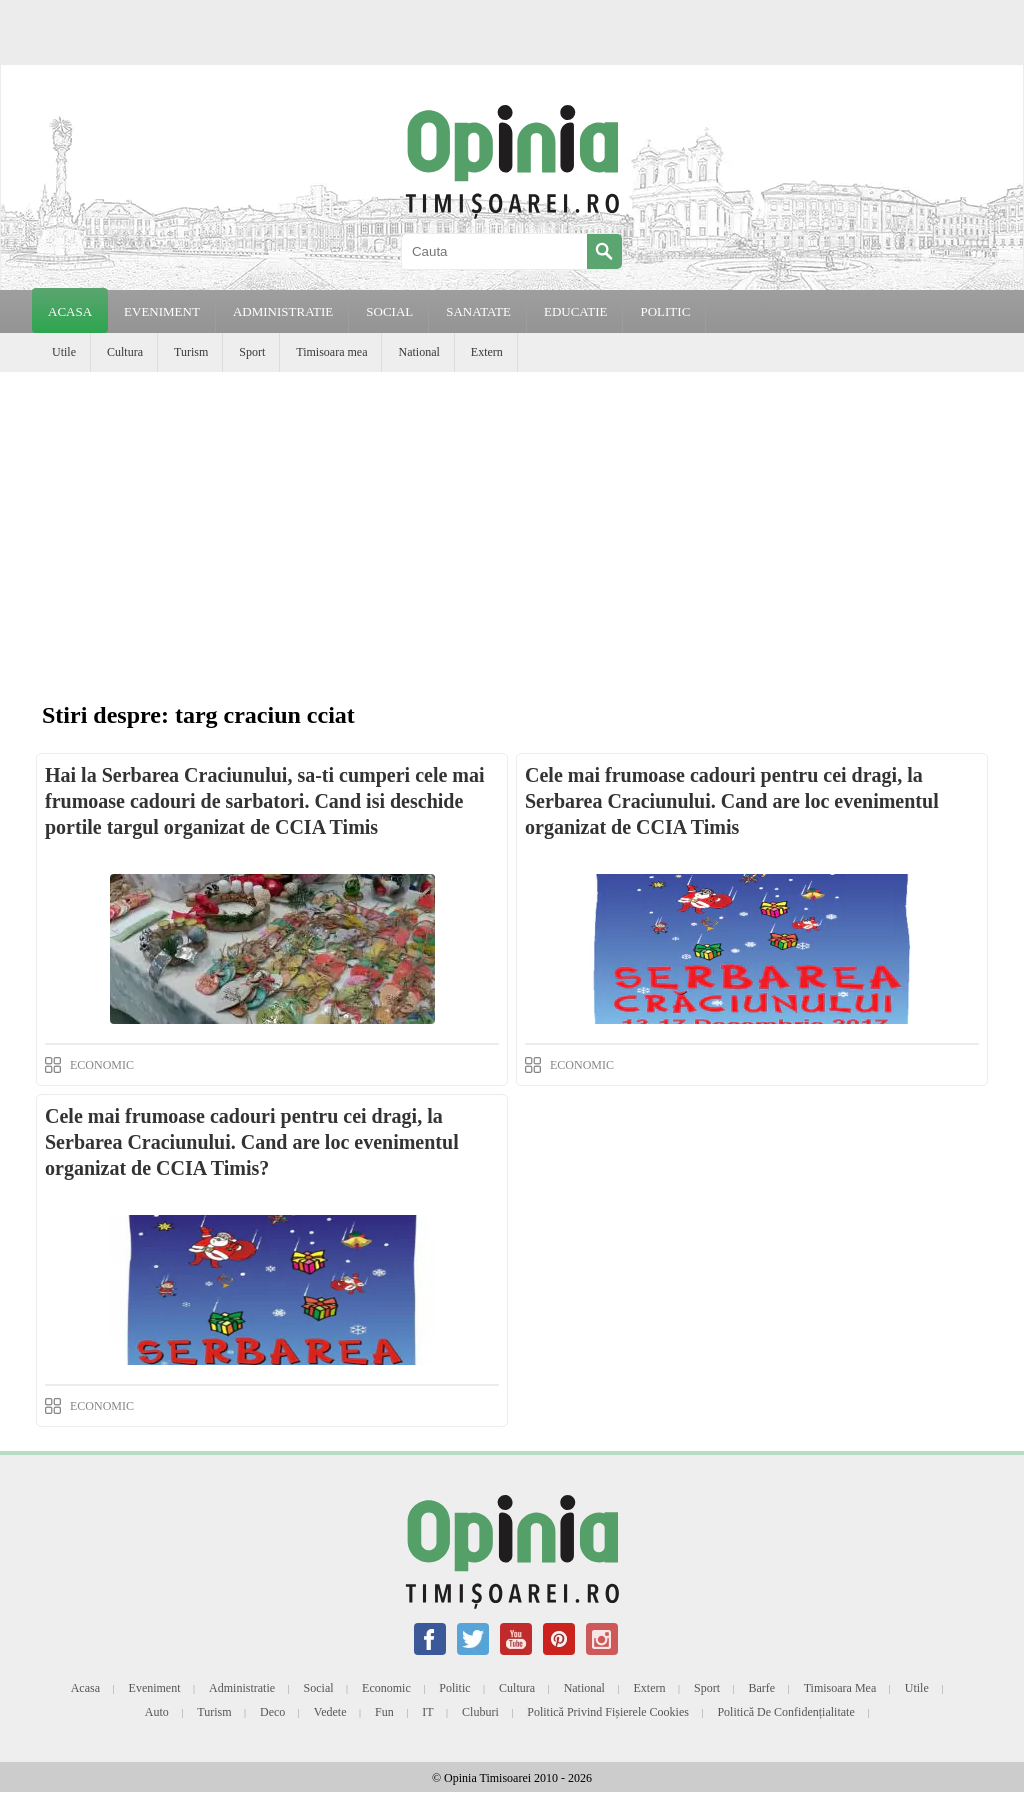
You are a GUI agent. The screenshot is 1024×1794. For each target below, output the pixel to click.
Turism (191, 352)
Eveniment (155, 1688)
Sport (252, 352)
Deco (272, 1712)
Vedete (330, 1712)
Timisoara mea (331, 352)
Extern (487, 352)
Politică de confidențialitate (785, 1712)
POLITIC (665, 311)
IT (427, 1712)
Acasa (70, 311)
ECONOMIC (102, 1065)
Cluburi (480, 1712)
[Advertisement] (512, 522)
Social (319, 1688)
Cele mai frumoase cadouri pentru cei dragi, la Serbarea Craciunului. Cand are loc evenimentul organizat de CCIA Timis (732, 801)
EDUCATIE (576, 311)
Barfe (762, 1688)
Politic (454, 1688)
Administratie (242, 1688)
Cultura (125, 352)
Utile (64, 352)
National (418, 352)
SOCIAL (389, 311)
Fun (384, 1712)
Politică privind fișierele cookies (608, 1712)
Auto (157, 1712)
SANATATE (478, 311)
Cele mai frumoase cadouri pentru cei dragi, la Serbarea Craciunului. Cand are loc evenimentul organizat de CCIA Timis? (252, 1142)
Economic (386, 1688)
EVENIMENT (162, 311)
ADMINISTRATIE (283, 311)
